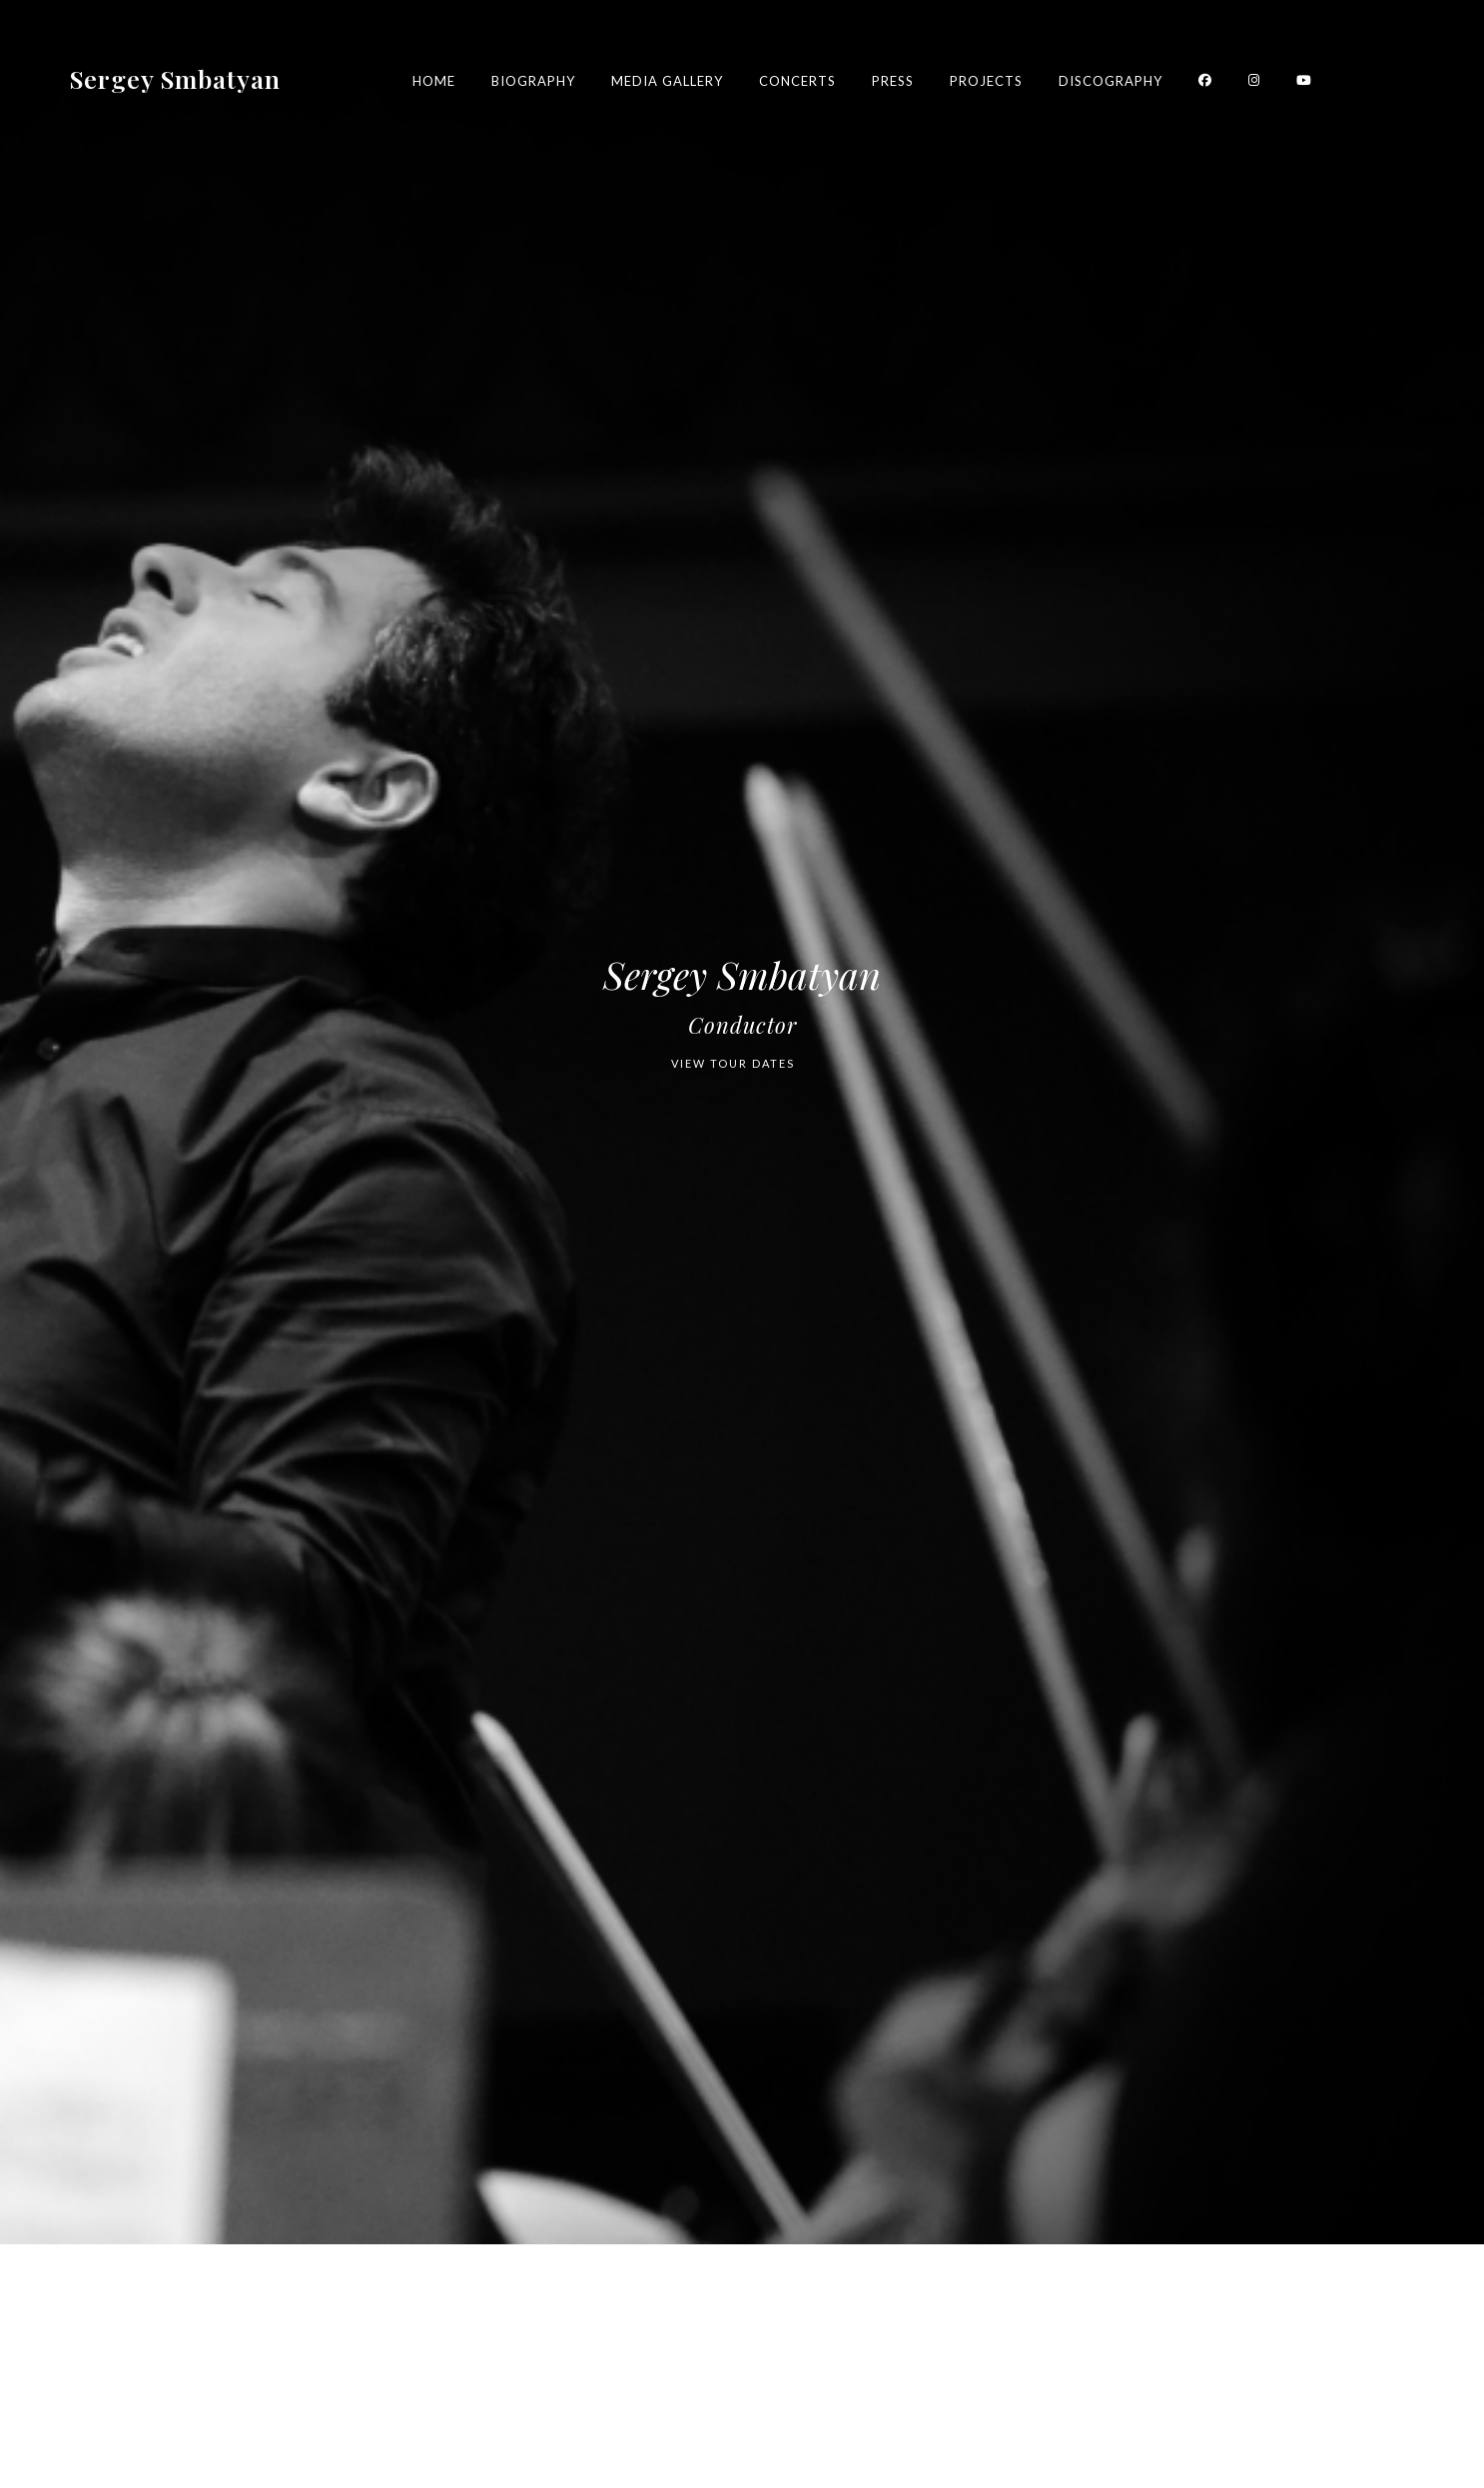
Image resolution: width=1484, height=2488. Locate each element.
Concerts (797, 81)
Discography (1110, 81)
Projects (986, 81)
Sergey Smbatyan (175, 77)
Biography (533, 81)
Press (893, 81)
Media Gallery (667, 81)
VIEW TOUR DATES (733, 1063)
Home (433, 81)
